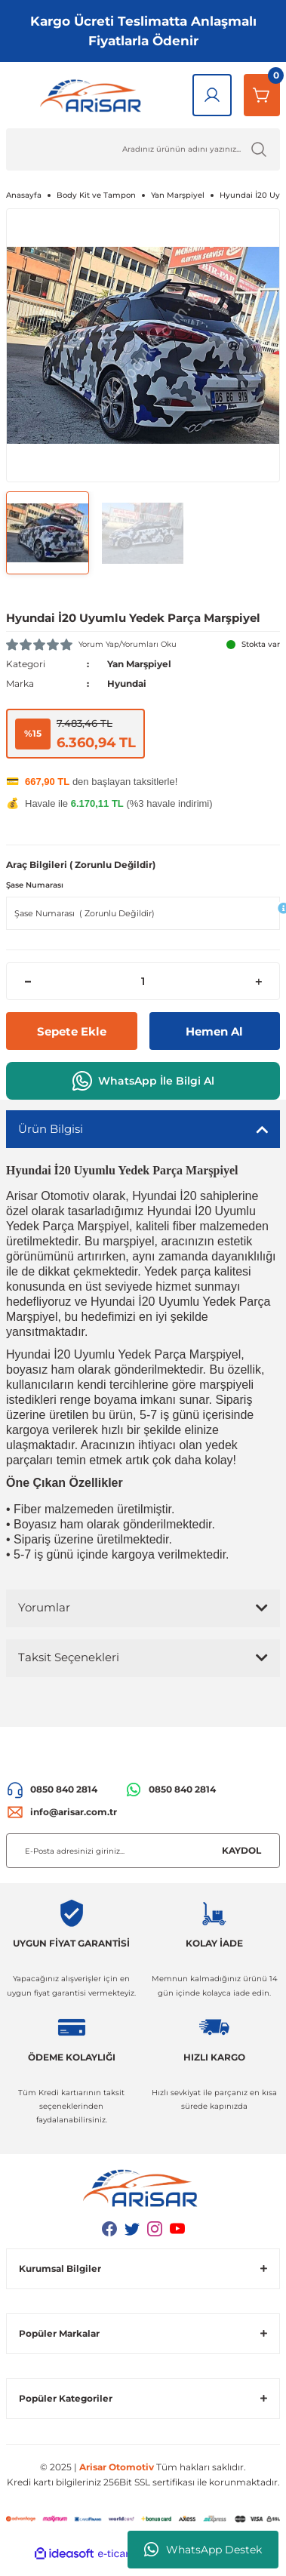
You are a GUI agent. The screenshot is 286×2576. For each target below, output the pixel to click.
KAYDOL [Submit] (241, 1850)
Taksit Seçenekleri (68, 1657)
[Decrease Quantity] (27, 981)
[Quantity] (143, 981)
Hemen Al (214, 1031)
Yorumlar (44, 1607)
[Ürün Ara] (143, 149)
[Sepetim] (262, 95)
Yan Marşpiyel (139, 663)
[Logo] (93, 95)
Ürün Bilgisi (50, 1129)
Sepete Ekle (71, 1031)
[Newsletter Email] (143, 1850)
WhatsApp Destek (203, 2549)
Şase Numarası (34, 885)
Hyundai (126, 683)
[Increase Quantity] (258, 981)
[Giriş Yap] (212, 95)
